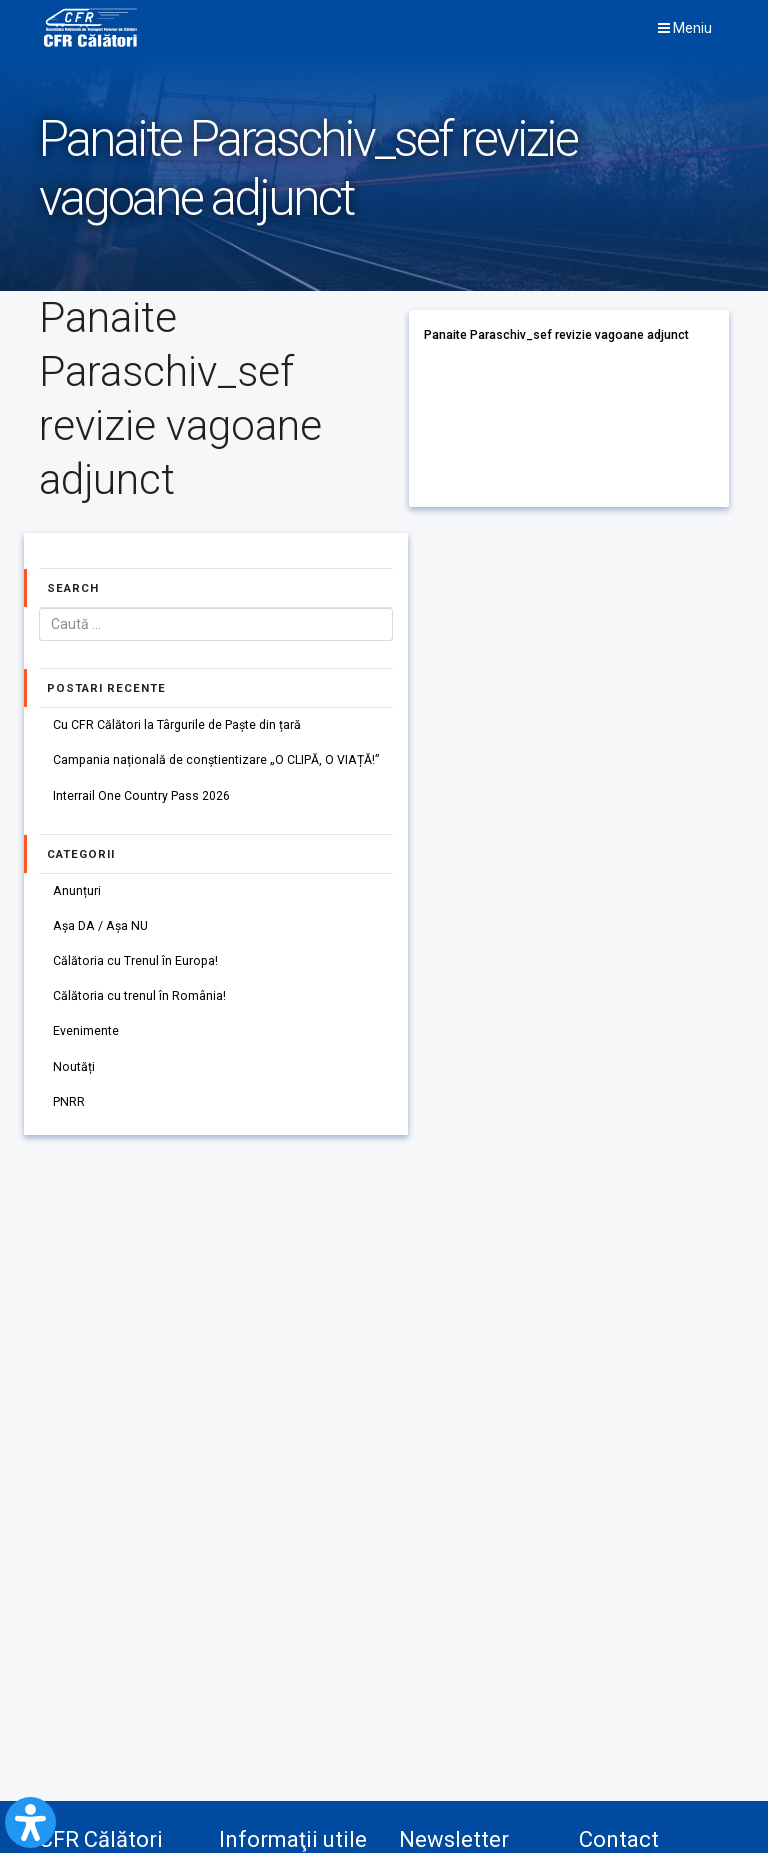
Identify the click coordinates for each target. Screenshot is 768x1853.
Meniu (685, 28)
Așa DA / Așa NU (100, 926)
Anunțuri (77, 891)
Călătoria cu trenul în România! (139, 996)
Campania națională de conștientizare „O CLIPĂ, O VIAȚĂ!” (216, 760)
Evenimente (86, 1031)
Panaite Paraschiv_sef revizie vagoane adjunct (556, 335)
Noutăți (74, 1067)
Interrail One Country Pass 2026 (141, 796)
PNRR (69, 1102)
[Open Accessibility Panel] (30, 1822)
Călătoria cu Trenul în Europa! (135, 961)
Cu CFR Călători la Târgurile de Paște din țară (177, 725)
